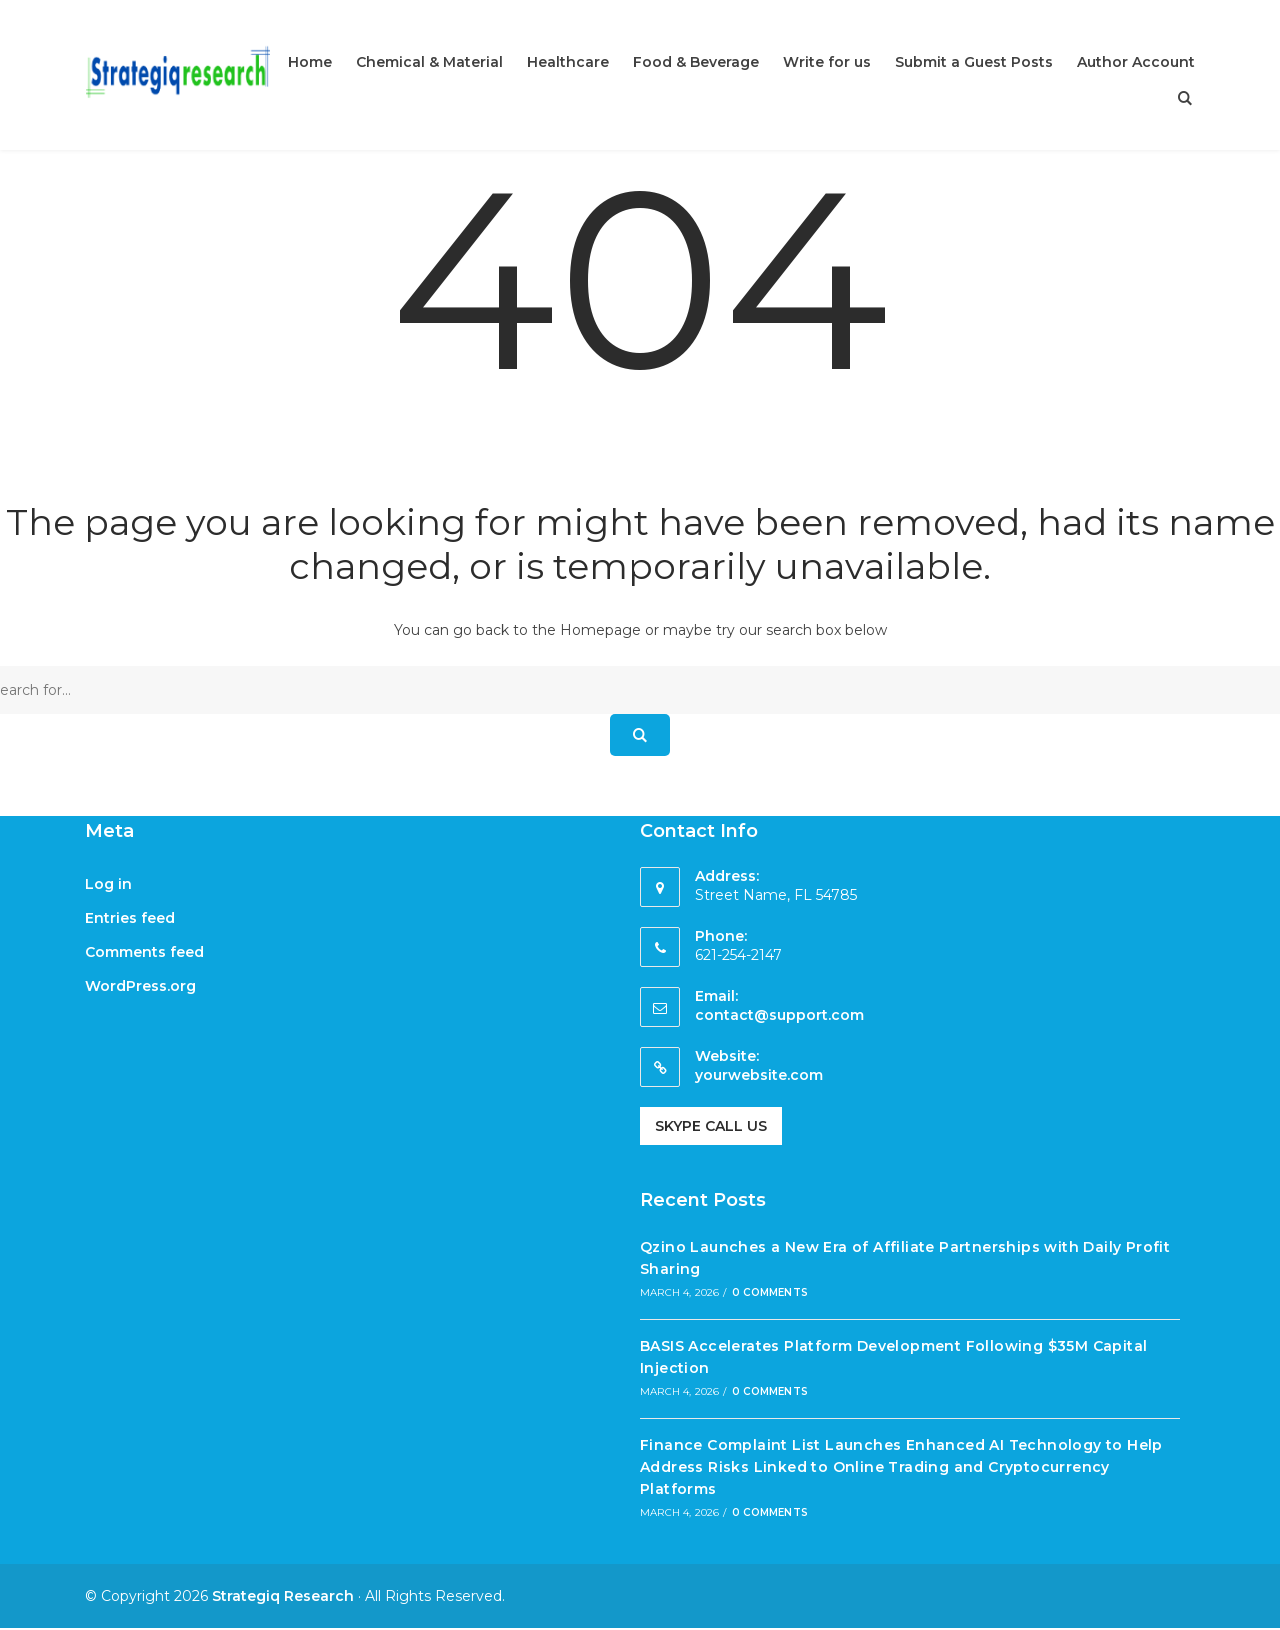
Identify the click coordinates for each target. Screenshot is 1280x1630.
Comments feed (144, 952)
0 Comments (770, 1292)
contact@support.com (779, 1015)
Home (310, 62)
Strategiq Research (283, 1596)
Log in (108, 884)
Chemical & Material (429, 62)
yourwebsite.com (759, 1075)
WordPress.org (140, 986)
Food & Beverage (696, 62)
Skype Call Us (711, 1126)
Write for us (827, 62)
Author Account (1136, 62)
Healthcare (568, 62)
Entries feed (130, 918)
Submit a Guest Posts (974, 62)
